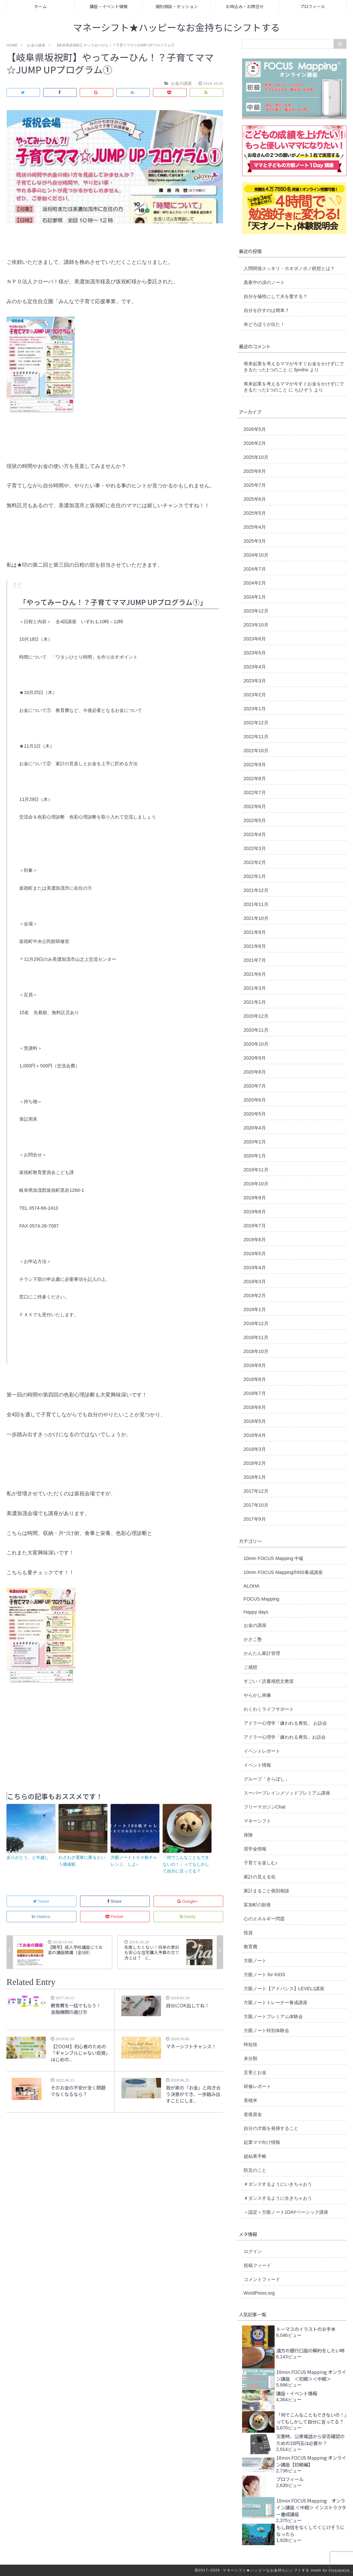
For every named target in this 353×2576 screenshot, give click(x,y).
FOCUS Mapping (261, 1599)
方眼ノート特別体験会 (266, 2030)
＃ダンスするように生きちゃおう (278, 2198)
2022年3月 (255, 848)
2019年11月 (256, 1169)
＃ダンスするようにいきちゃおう (278, 2184)
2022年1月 (255, 876)
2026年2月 (255, 443)
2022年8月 (255, 778)
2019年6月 (255, 1239)
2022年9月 (255, 764)
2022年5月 (255, 820)
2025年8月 (255, 471)
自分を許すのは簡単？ (266, 310)
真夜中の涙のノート (264, 282)
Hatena (41, 1916)
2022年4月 (255, 834)
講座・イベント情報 (108, 6)
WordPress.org (259, 2293)
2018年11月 (256, 1337)
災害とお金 (255, 2072)
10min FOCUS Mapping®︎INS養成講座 (283, 1572)
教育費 (250, 1946)
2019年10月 (256, 1183)
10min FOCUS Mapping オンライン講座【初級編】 (311, 2461)
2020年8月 (255, 1072)
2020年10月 (256, 1044)
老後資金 (253, 2114)
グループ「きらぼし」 (266, 1779)
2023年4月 (255, 666)
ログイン (253, 2251)
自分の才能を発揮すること (271, 2128)
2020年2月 (255, 1141)
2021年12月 (256, 890)
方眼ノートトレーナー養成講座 (275, 2002)
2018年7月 (255, 1393)
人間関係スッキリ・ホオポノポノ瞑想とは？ (289, 268)
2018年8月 (255, 1379)
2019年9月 (255, 1197)
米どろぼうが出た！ (264, 324)
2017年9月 (255, 1519)
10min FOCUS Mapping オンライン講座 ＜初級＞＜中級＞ (311, 2375)
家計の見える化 (260, 1876)
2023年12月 (256, 610)
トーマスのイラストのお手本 (305, 2328)
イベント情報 (257, 1765)
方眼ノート (255, 1960)
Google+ (188, 1901)
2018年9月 (255, 1365)
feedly (188, 1916)
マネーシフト (257, 1820)
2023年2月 (255, 694)
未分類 (250, 2058)
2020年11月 (256, 1030)
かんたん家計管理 (262, 1653)
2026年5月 (255, 429)
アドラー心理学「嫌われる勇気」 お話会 (285, 1723)
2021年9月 (255, 932)
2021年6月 (255, 974)
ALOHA (252, 1586)
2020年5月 (255, 1113)
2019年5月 (255, 1253)
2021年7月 (255, 960)
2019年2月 (255, 1295)
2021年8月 (255, 946)
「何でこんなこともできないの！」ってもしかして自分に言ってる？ (186, 1864)
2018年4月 (255, 1435)
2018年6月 (255, 1407)
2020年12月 (256, 1016)
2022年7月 (255, 792)
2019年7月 (255, 1225)
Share (115, 1901)
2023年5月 (255, 652)
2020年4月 (255, 1127)
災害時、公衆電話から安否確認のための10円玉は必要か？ (310, 2439)
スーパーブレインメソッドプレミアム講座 (287, 1793)
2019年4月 (255, 1267)
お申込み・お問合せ (245, 6)
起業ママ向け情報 (262, 2142)
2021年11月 (256, 904)
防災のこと (255, 2170)
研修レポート (257, 2086)
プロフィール (312, 6)
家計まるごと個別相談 (266, 1890)
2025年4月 (255, 527)
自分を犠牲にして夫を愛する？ (275, 296)
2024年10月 (256, 555)
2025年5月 (255, 513)
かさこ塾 (253, 1639)
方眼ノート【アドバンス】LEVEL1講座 (284, 1988)
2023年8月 (255, 638)
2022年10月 (256, 750)
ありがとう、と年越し (28, 1857)
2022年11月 (256, 736)
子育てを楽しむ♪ (261, 1862)
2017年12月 (256, 1491)
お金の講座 (255, 1625)
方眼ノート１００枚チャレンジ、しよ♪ (134, 1861)
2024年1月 (255, 596)
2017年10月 (256, 1505)
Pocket (114, 1916)
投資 (248, 1932)
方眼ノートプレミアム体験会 (273, 2016)
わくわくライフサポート (269, 1709)
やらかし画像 (257, 1695)
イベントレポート (262, 1751)
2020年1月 (255, 1155)
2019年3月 (255, 1281)
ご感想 (250, 1667)
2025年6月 (255, 499)
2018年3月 (255, 1449)
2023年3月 (255, 680)
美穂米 (250, 2100)
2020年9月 (255, 1058)
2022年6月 (255, 806)
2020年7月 (255, 1085)
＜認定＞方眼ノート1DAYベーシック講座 (286, 2212)
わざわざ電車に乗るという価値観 (82, 1861)
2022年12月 (256, 722)
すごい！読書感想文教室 (269, 1681)
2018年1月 (255, 1477)
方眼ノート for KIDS (264, 1974)
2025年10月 (256, 457)
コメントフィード (262, 2279)
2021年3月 (255, 988)
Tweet (41, 1901)
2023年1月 (255, 708)
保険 (248, 1834)
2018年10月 (256, 1351)
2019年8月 (255, 1211)
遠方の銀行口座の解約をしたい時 (310, 2350)
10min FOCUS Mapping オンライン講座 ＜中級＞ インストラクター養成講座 (311, 2507)
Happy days (256, 1612)
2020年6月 (255, 1099)
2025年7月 (255, 485)
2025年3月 (255, 541)
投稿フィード (257, 2265)
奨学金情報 (255, 1848)
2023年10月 (256, 624)
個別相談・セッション (177, 6)
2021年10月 (256, 918)
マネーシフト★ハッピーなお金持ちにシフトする (176, 28)
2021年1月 (255, 1002)
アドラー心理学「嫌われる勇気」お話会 (285, 1737)
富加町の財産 (257, 1904)
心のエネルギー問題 (264, 1918)
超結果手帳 (255, 2156)
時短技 (250, 2044)
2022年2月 (255, 862)
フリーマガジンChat (264, 1807)
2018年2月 (255, 1463)
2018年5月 (255, 1421)
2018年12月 (256, 1323)
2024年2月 (255, 583)
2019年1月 (255, 1309)
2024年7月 (255, 569)
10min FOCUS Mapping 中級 (274, 1558)
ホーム (40, 6)
